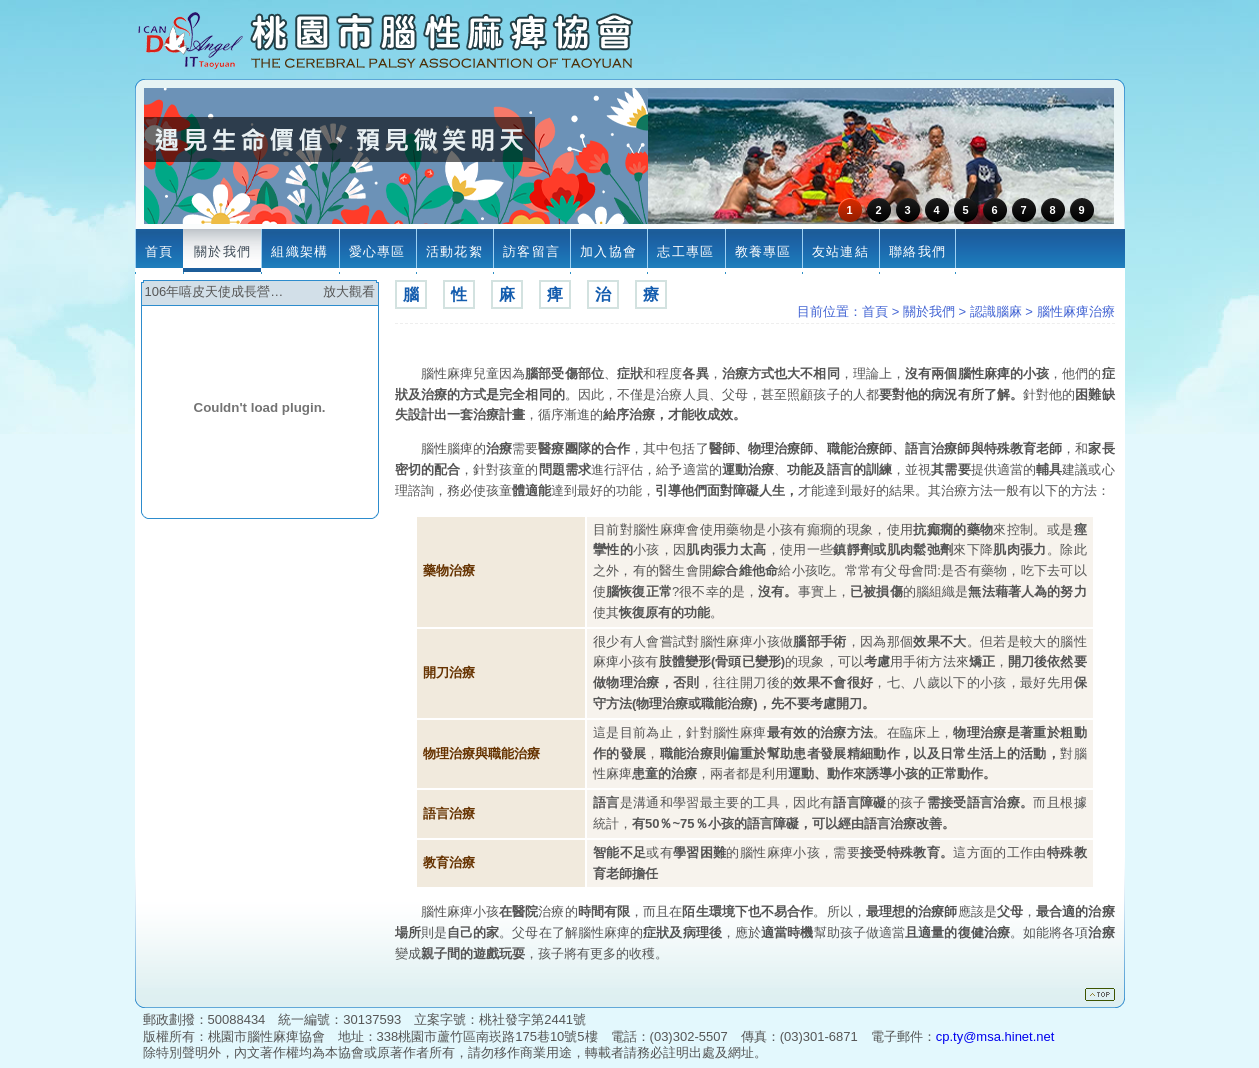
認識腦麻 (996, 311)
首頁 (875, 311)
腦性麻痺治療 (1076, 311)
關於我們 (929, 311)
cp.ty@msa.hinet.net (995, 1036)
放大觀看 (349, 291)
